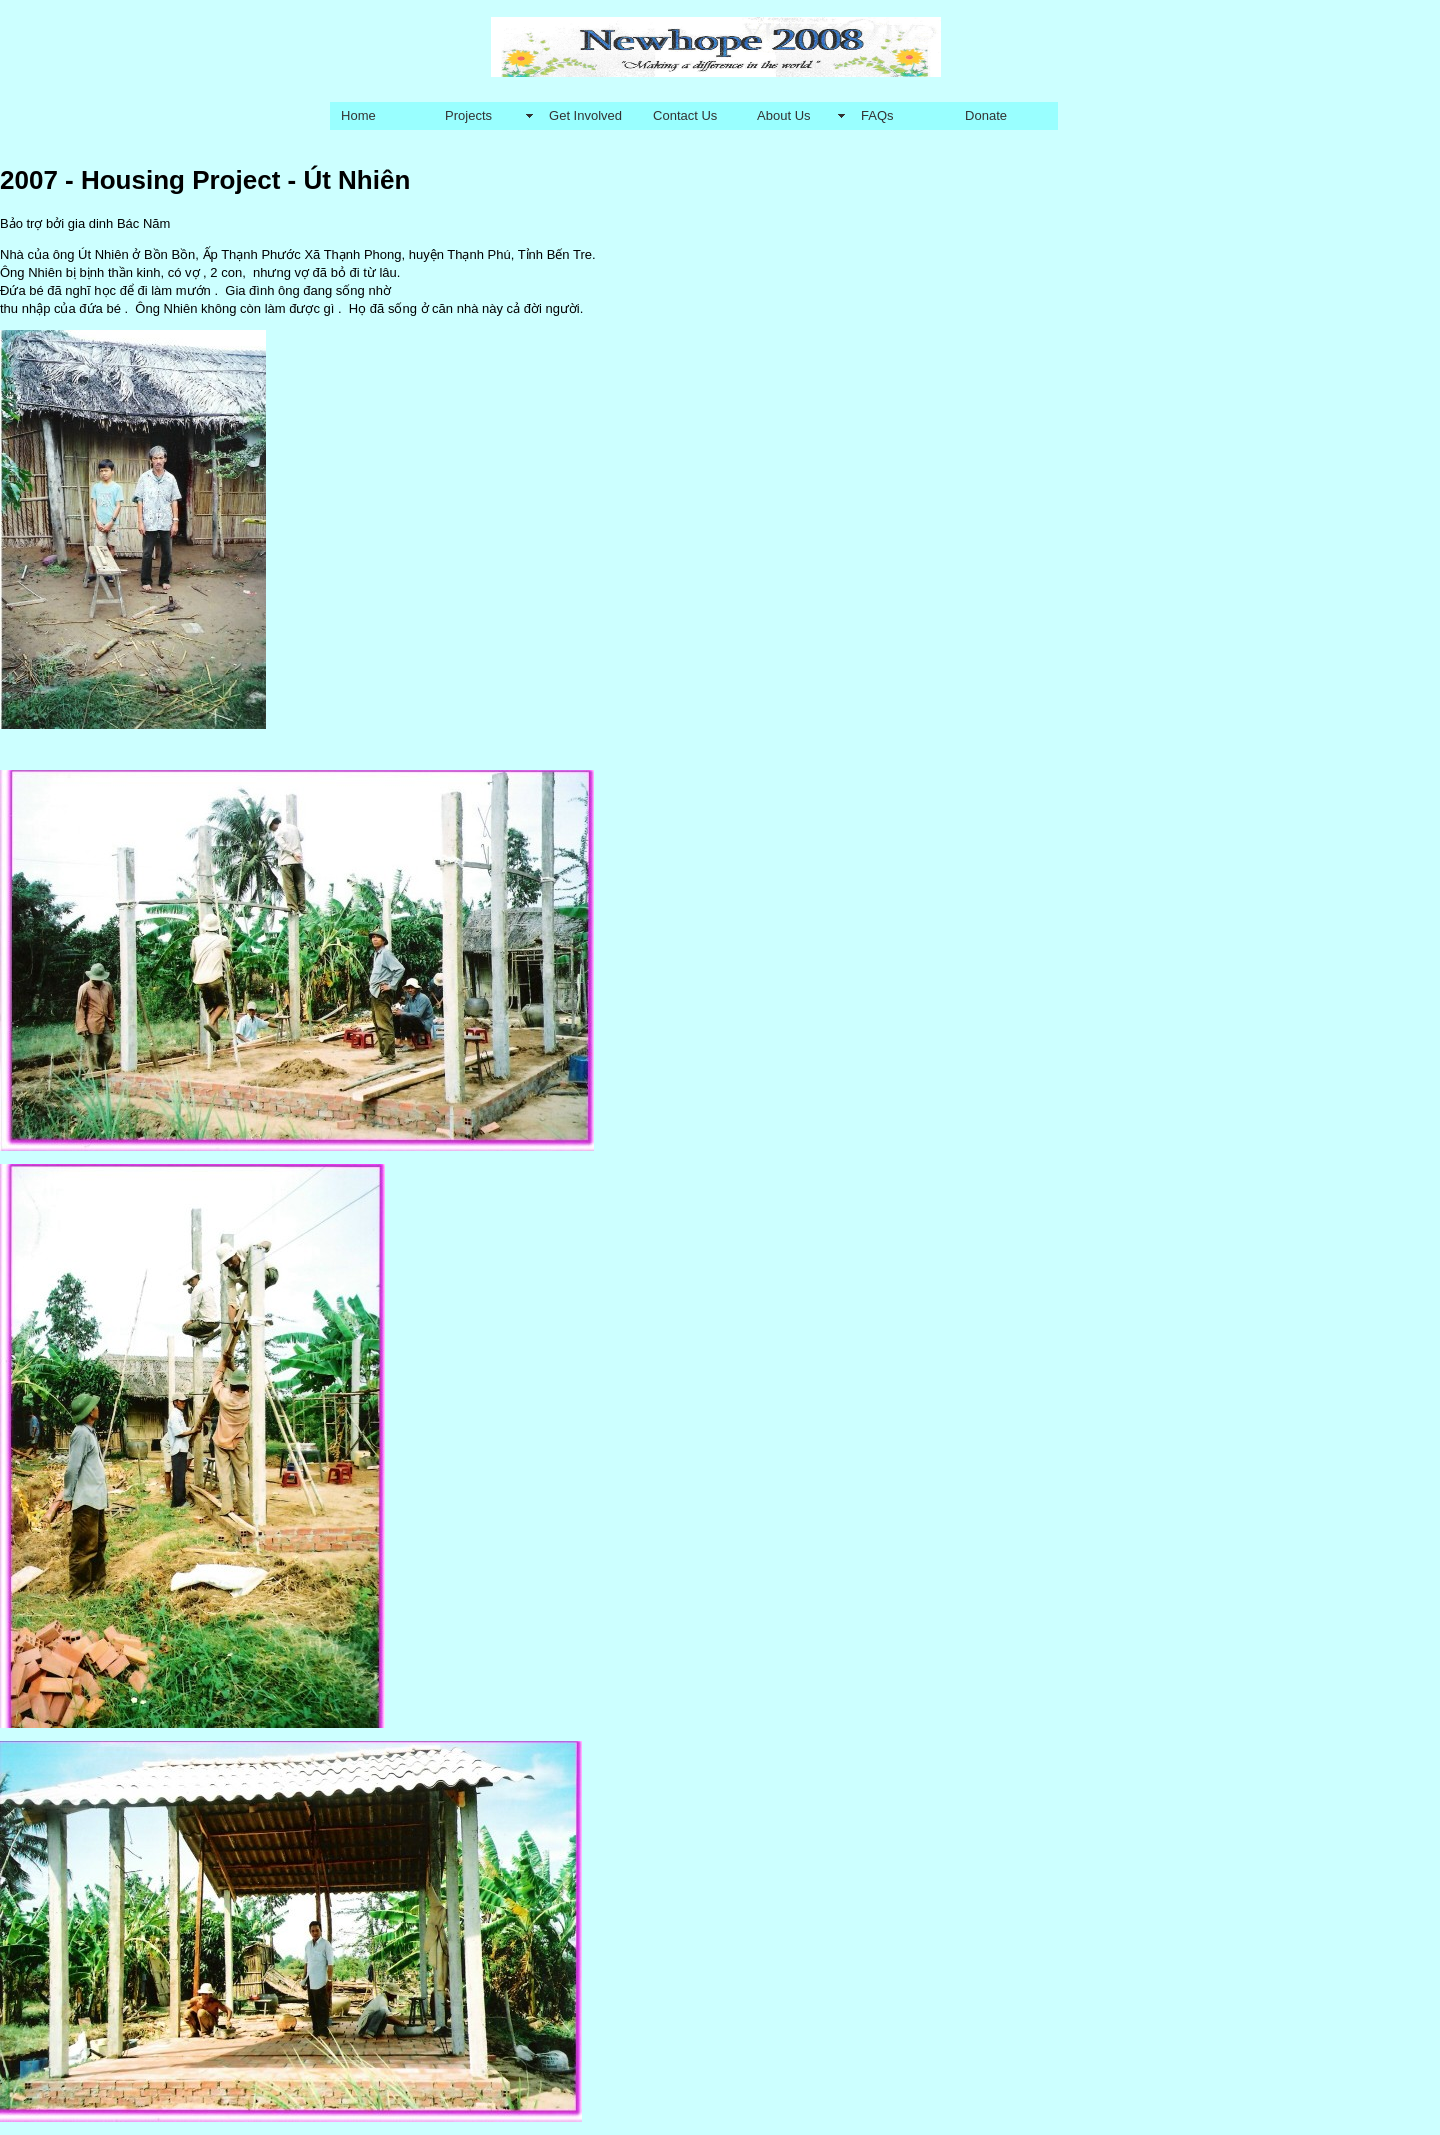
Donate (986, 115)
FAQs (877, 115)
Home (358, 115)
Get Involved (585, 115)
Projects (468, 115)
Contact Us (685, 115)
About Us (783, 115)
